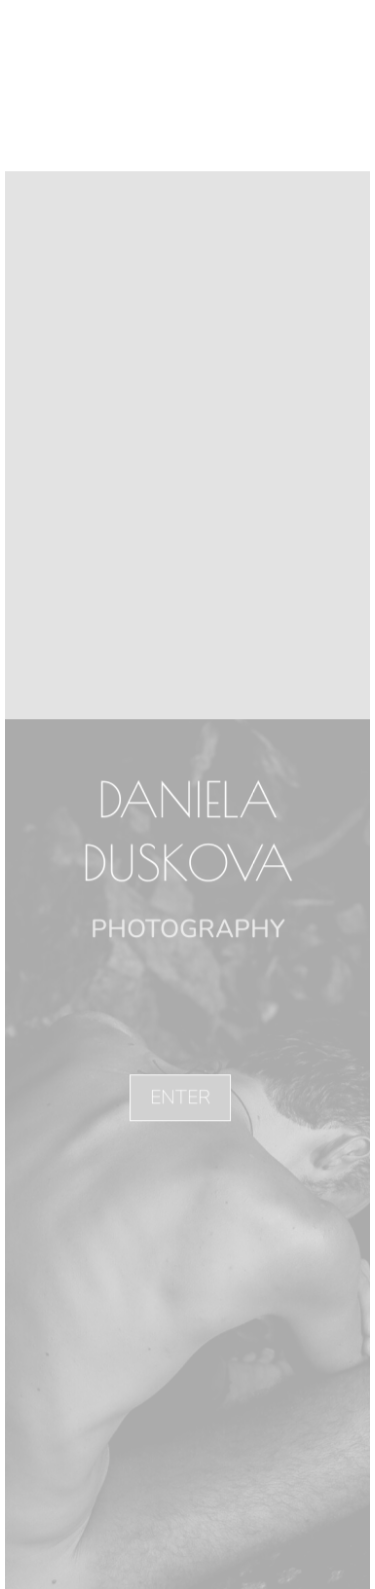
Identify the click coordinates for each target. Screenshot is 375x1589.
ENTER (180, 1097)
